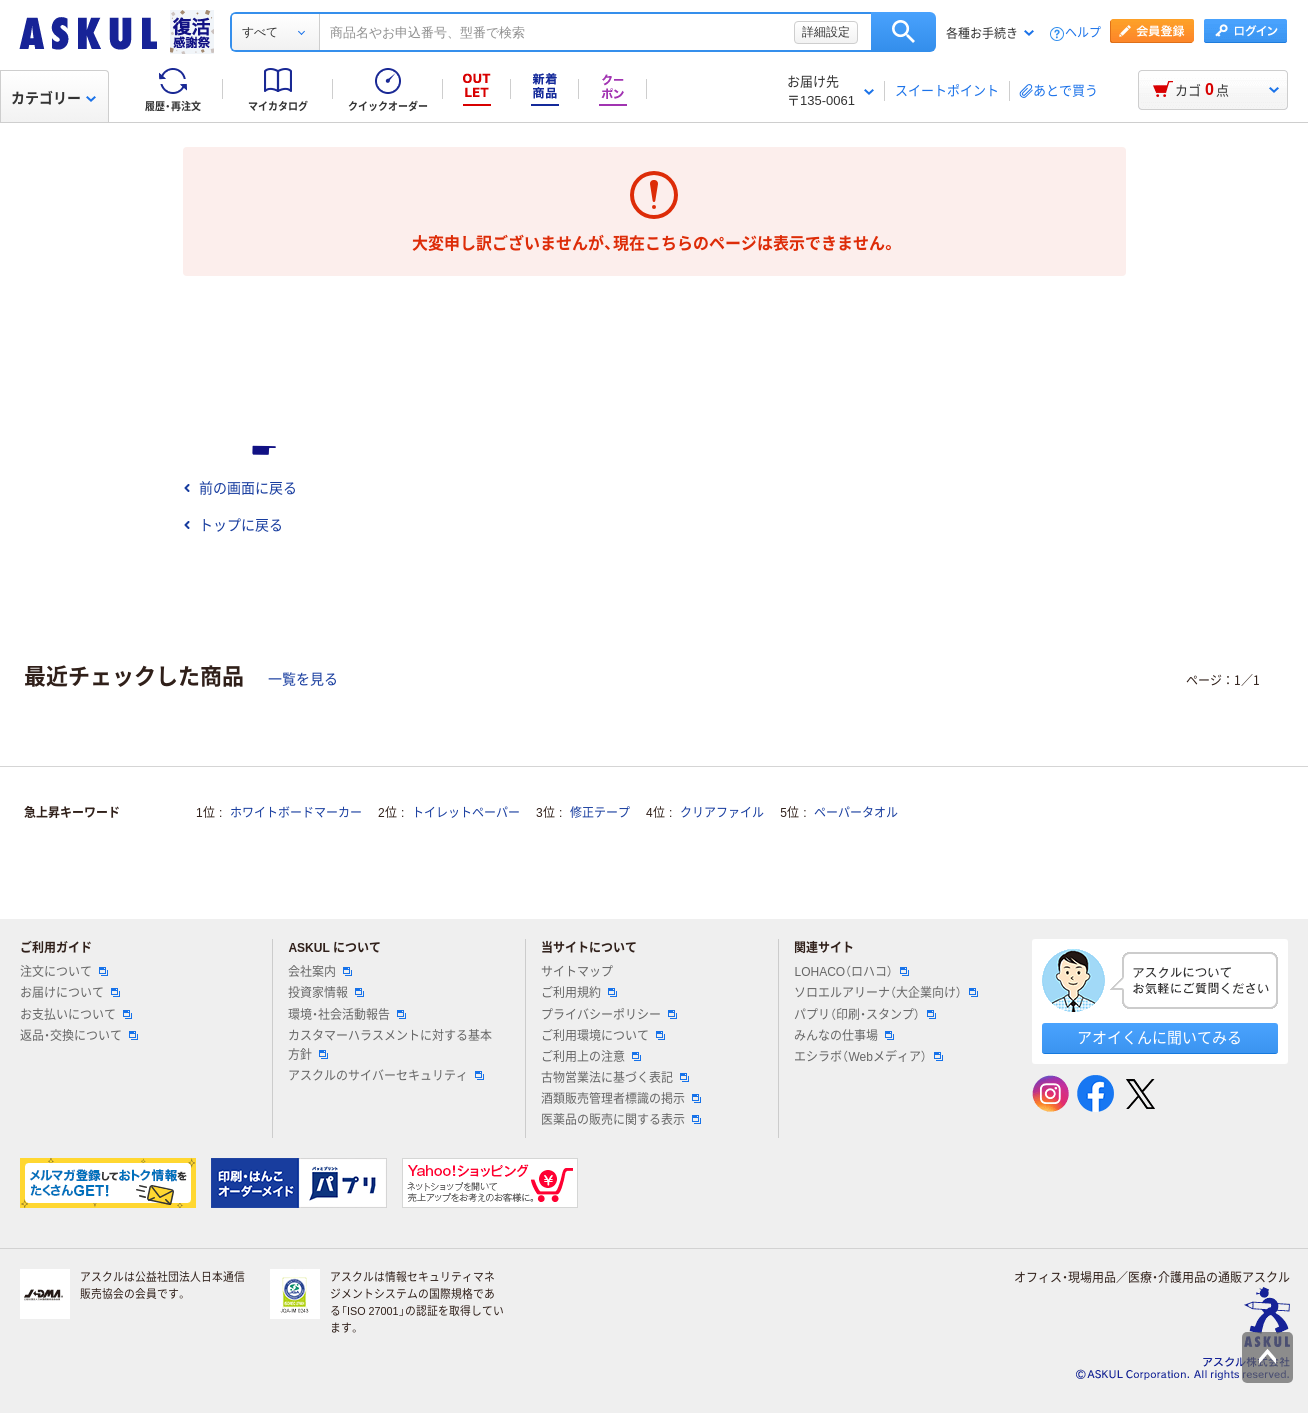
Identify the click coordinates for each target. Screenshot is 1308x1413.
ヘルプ (1083, 33)
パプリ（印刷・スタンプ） (865, 1015)
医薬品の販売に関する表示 (621, 1120)
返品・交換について (79, 1036)
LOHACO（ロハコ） (851, 972)
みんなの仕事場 (844, 1036)
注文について (64, 972)
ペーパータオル (856, 813)
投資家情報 (326, 993)
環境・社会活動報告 (347, 1015)
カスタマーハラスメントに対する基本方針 (390, 1045)
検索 (903, 32)
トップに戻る (233, 525)
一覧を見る (303, 679)
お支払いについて (76, 1015)
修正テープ (600, 813)
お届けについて (70, 993)
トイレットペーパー (466, 813)
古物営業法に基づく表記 (615, 1078)
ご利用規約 (579, 993)
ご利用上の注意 (591, 1057)
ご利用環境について (603, 1036)
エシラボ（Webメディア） (868, 1057)
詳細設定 (826, 32)
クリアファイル (722, 813)
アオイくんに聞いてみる (1159, 1037)
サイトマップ (577, 972)
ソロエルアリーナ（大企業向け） (886, 993)
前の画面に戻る (240, 488)
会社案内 (320, 972)
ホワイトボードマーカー (296, 813)
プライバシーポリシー (609, 1015)
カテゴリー (53, 98)
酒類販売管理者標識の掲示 (621, 1099)
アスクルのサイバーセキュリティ (386, 1076)
